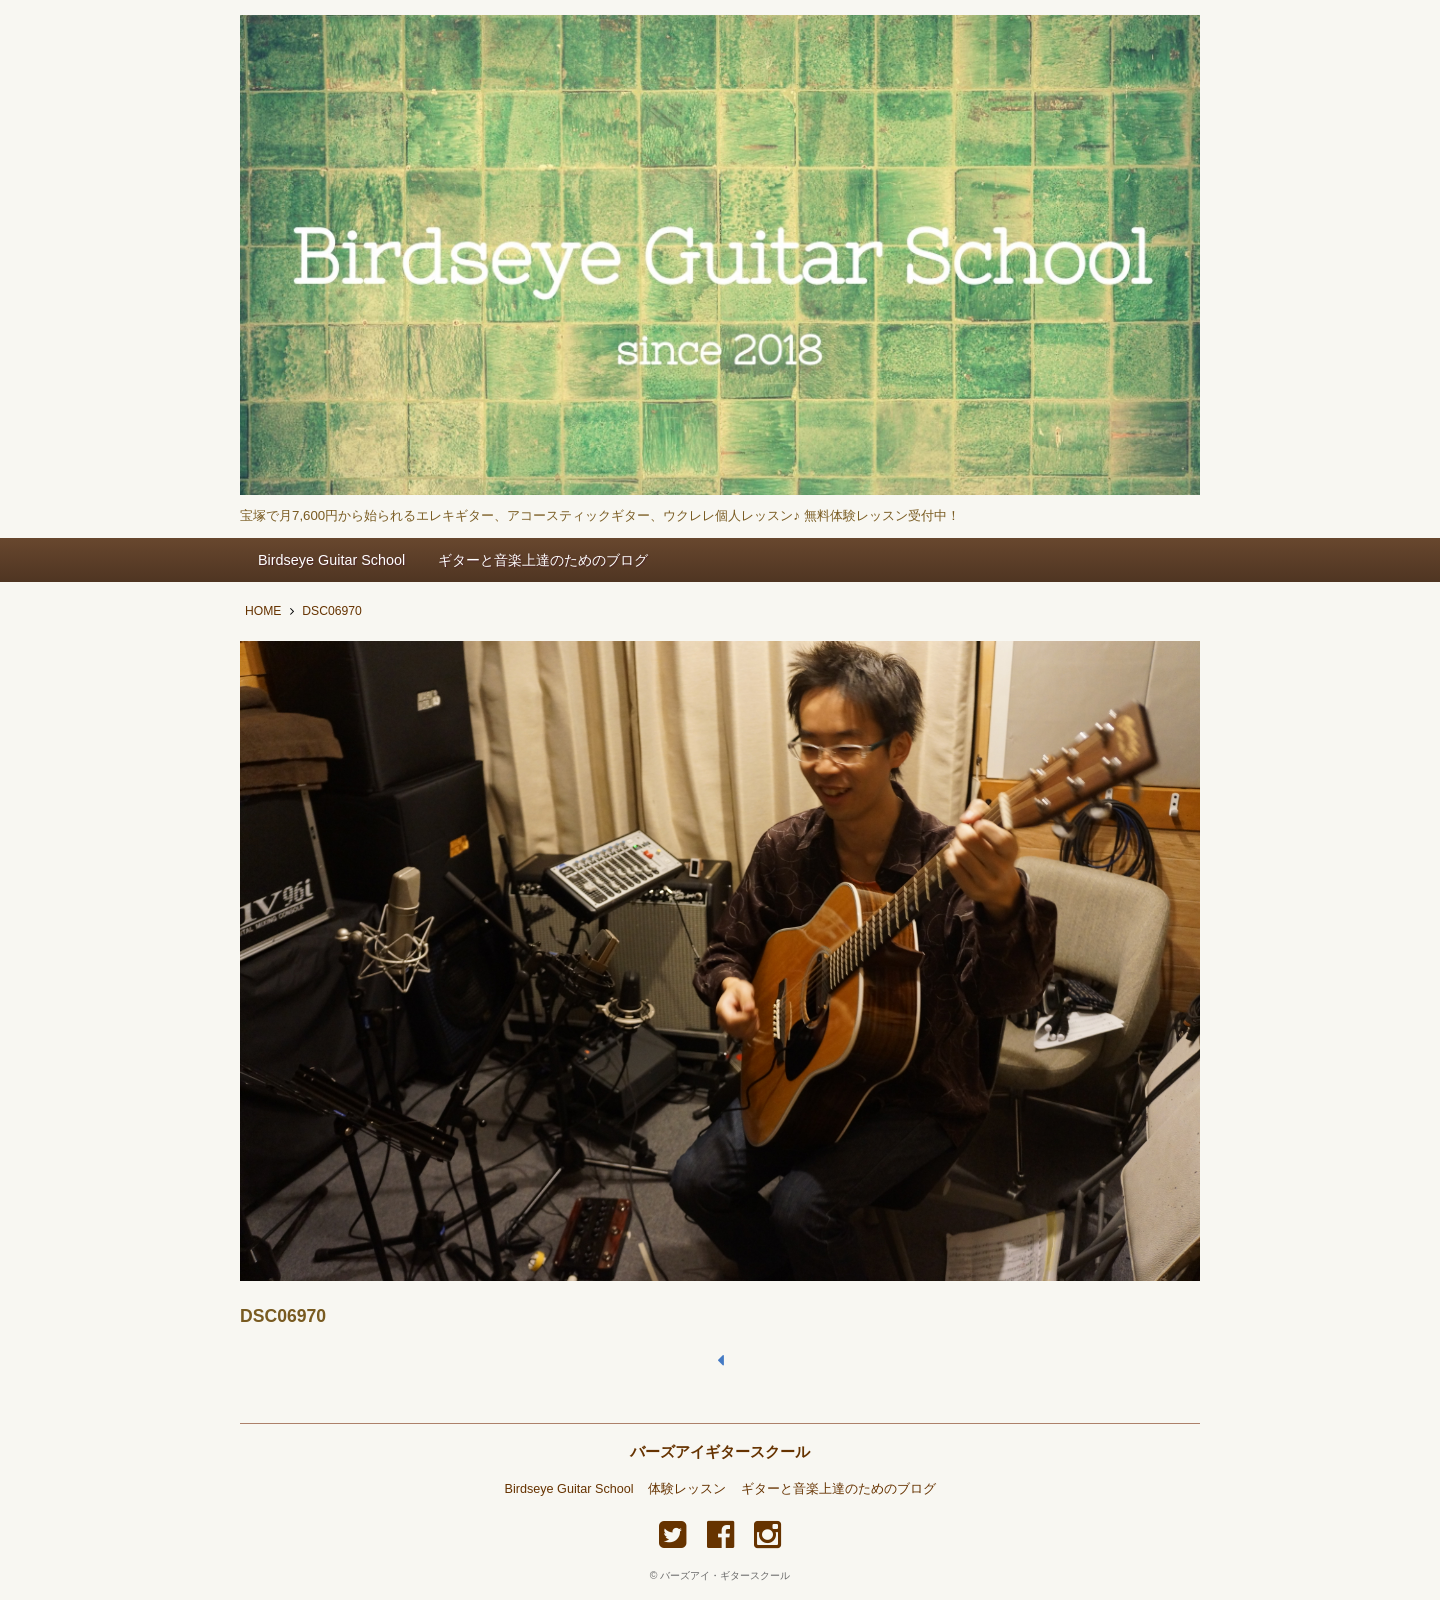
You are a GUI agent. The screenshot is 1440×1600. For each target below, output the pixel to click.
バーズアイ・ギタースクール (725, 1575)
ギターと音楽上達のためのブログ (543, 560)
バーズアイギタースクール (720, 1451)
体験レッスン (687, 1489)
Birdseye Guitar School (331, 560)
